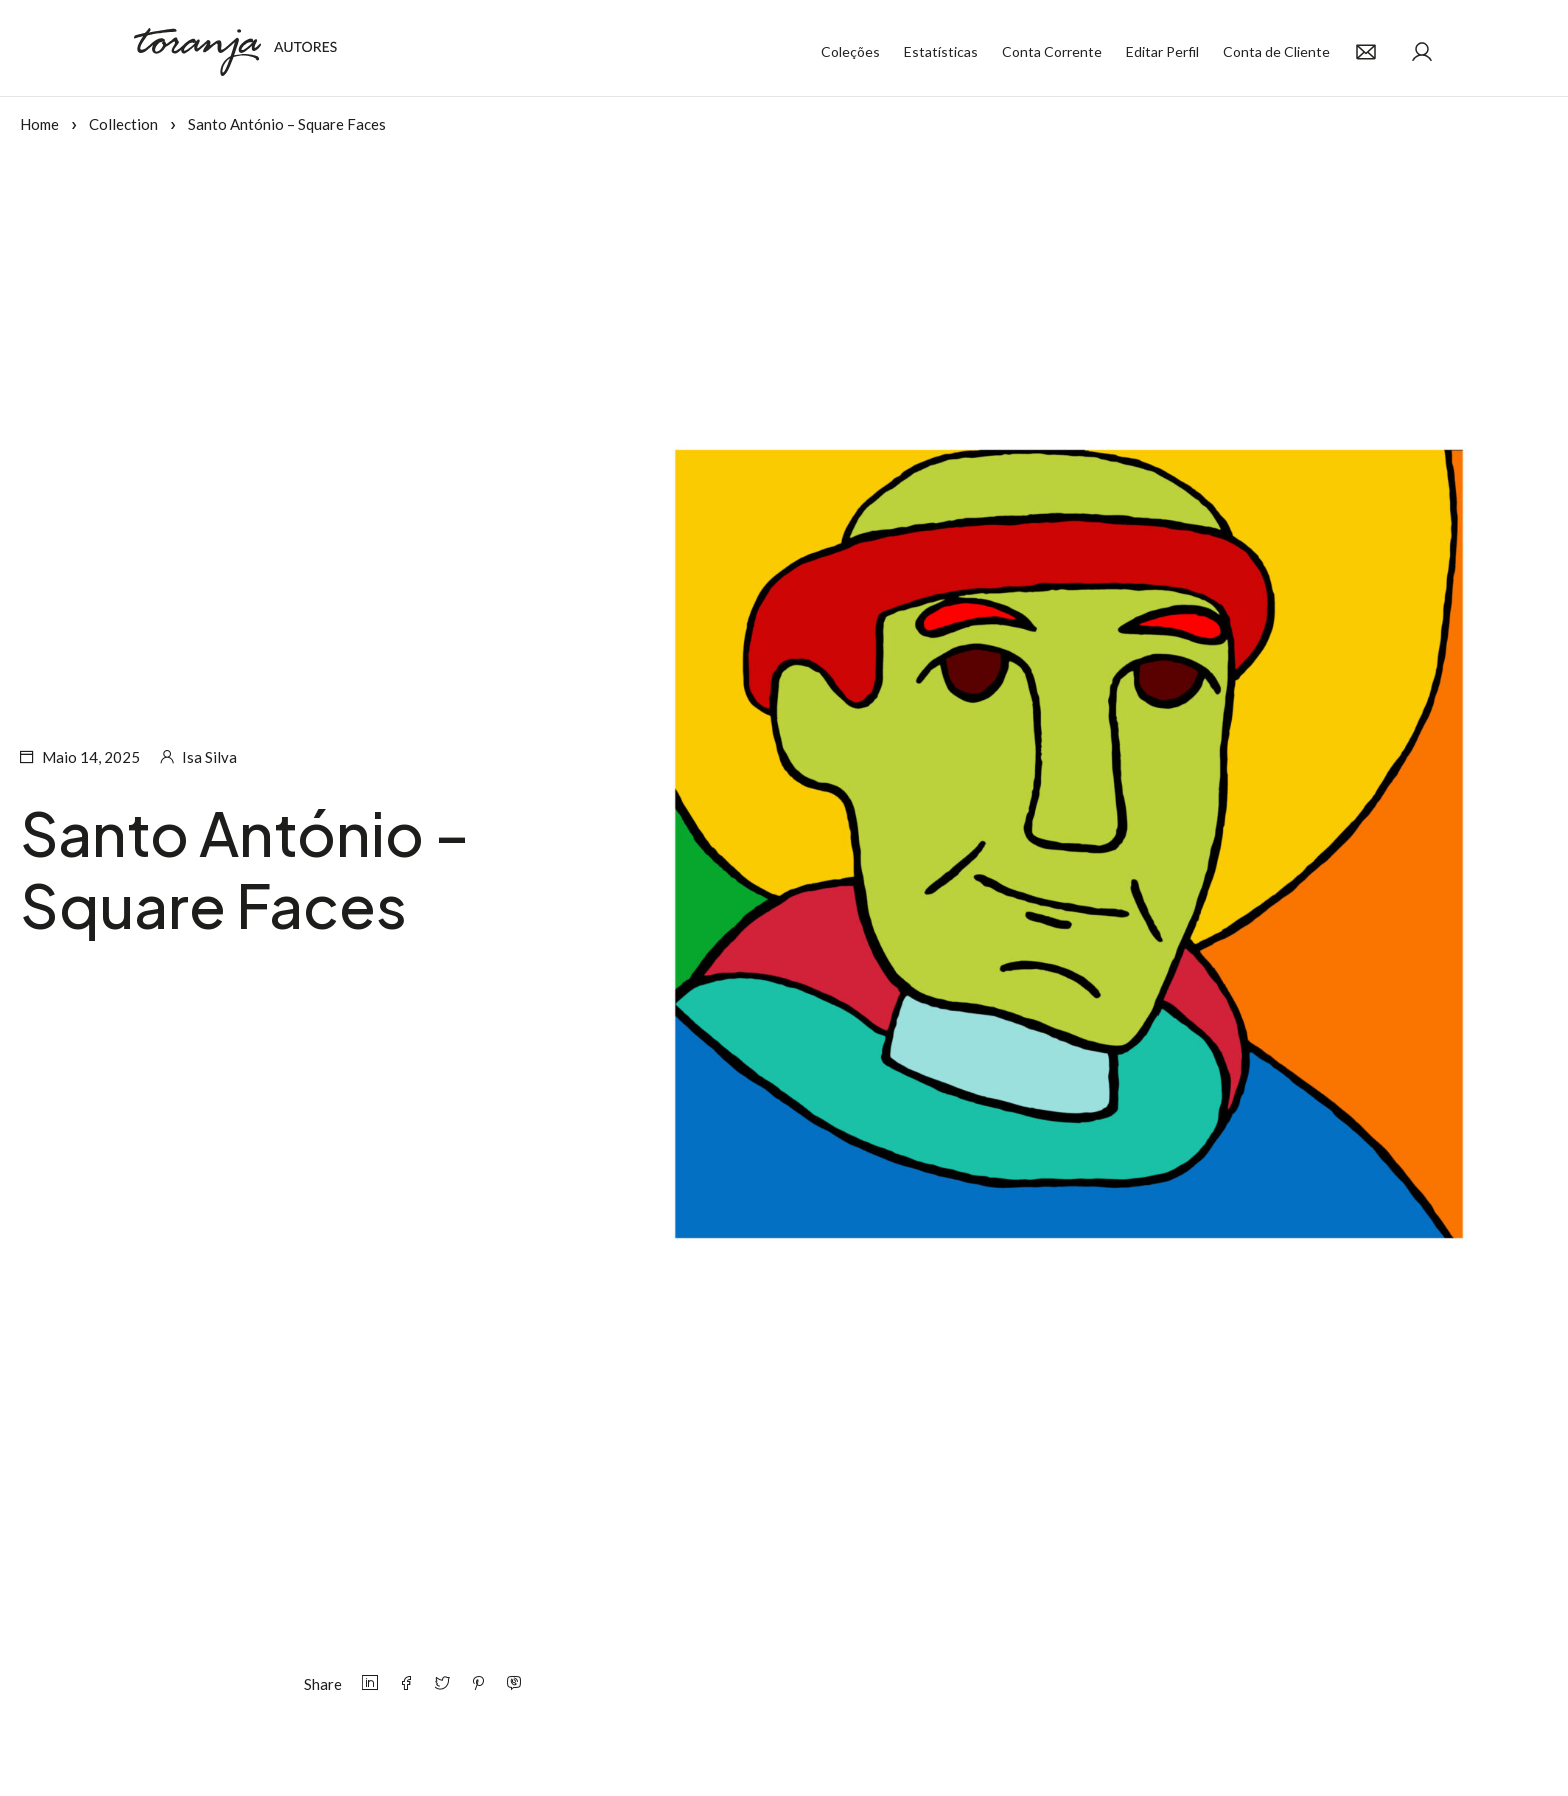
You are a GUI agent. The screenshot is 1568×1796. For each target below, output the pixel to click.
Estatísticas (941, 51)
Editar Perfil (1162, 51)
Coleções (850, 51)
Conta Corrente (1052, 51)
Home (39, 124)
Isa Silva (209, 757)
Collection (123, 124)
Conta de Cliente (1276, 51)
